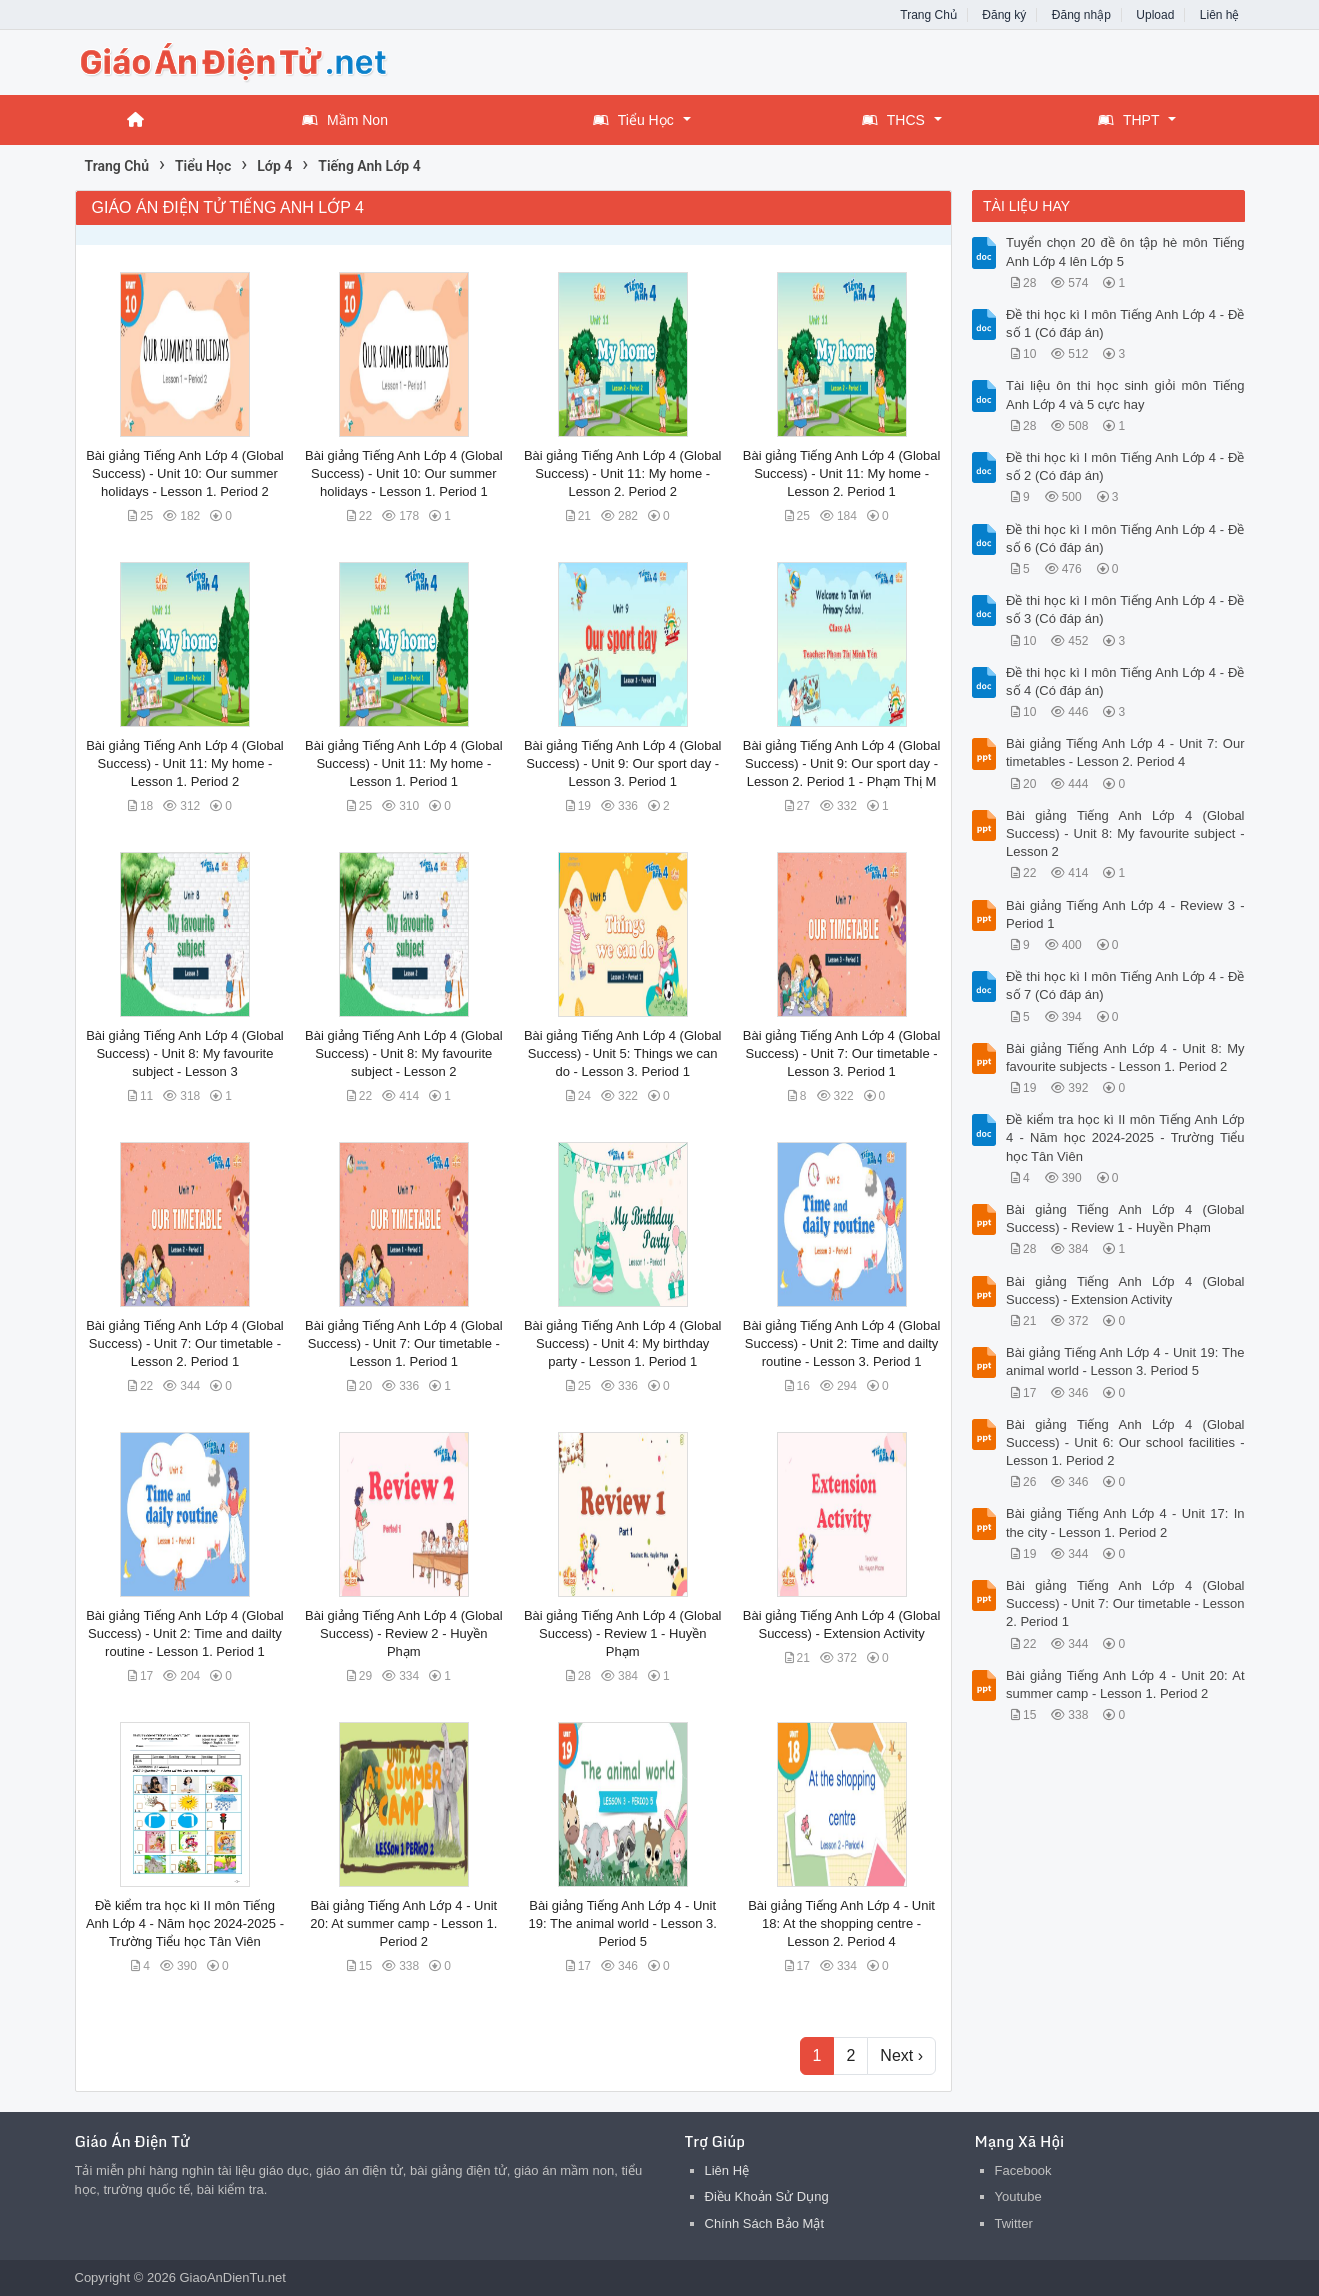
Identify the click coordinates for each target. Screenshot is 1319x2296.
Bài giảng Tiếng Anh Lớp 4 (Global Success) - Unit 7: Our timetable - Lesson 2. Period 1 (185, 1343)
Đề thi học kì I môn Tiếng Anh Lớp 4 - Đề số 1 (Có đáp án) (1125, 323)
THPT (1129, 120)
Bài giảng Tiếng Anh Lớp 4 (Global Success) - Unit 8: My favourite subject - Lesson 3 (185, 1053)
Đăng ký (1004, 15)
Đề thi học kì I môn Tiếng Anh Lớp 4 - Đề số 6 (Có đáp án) (1125, 538)
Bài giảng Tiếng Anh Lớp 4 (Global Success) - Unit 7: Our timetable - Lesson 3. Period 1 (842, 1053)
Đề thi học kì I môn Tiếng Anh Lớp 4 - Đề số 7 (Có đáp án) (1125, 985)
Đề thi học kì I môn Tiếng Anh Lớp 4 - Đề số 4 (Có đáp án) (1125, 681)
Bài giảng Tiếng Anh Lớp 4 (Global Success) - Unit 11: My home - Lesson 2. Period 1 (842, 473)
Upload (1155, 15)
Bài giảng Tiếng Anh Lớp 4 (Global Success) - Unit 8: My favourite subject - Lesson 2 (404, 1053)
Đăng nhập (1081, 15)
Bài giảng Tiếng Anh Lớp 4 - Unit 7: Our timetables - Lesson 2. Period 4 (1125, 752)
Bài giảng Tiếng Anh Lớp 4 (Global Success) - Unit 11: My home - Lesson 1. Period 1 (404, 763)
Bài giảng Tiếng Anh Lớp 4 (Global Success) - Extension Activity (1125, 1290)
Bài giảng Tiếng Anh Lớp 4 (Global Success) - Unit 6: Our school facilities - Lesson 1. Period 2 (1125, 1442)
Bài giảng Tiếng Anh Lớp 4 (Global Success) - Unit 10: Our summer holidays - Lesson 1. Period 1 (404, 473)
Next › (901, 2055)
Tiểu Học (633, 120)
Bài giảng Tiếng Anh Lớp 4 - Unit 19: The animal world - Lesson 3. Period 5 (623, 1923)
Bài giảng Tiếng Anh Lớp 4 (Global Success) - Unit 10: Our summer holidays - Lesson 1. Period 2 (185, 473)
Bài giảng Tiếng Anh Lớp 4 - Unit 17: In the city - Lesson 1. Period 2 (1125, 1522)
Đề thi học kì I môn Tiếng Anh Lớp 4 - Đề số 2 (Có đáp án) (1125, 466)
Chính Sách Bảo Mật (765, 2223)
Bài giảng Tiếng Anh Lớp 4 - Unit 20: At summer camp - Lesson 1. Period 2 (403, 1923)
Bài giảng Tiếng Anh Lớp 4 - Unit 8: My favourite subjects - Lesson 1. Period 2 (1125, 1057)
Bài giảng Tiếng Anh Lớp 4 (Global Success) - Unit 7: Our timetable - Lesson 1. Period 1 (404, 1343)
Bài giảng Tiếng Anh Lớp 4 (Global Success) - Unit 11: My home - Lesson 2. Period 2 (623, 473)
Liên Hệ (727, 2170)
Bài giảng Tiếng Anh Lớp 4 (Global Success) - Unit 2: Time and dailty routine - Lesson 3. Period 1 (842, 1343)
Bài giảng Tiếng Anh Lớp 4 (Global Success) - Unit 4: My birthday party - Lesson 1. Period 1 (623, 1343)
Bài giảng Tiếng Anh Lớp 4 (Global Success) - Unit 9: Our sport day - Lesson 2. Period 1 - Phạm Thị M (842, 763)
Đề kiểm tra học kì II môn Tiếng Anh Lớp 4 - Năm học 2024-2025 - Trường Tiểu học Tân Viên (185, 1923)
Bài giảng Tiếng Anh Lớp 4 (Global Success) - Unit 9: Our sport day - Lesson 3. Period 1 (623, 763)
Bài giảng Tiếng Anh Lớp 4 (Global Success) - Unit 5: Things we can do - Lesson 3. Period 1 (623, 1053)
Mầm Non (345, 120)
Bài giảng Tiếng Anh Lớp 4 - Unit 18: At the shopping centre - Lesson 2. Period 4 (841, 1923)
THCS (893, 120)
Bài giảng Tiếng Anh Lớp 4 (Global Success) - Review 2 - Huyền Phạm (404, 1633)
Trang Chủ (928, 15)
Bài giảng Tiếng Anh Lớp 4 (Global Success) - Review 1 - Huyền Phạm (623, 1633)
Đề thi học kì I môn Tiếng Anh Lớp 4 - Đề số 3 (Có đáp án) (1125, 609)
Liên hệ (1220, 15)
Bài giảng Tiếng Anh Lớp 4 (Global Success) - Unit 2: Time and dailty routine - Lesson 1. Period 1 (185, 1633)
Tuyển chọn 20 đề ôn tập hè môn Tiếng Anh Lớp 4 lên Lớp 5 (1125, 251)
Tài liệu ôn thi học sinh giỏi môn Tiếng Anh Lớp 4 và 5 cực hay (1125, 394)
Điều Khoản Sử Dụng (767, 2196)
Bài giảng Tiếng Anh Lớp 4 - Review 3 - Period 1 (1125, 914)
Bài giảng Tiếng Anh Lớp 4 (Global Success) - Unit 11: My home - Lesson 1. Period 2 (185, 763)
